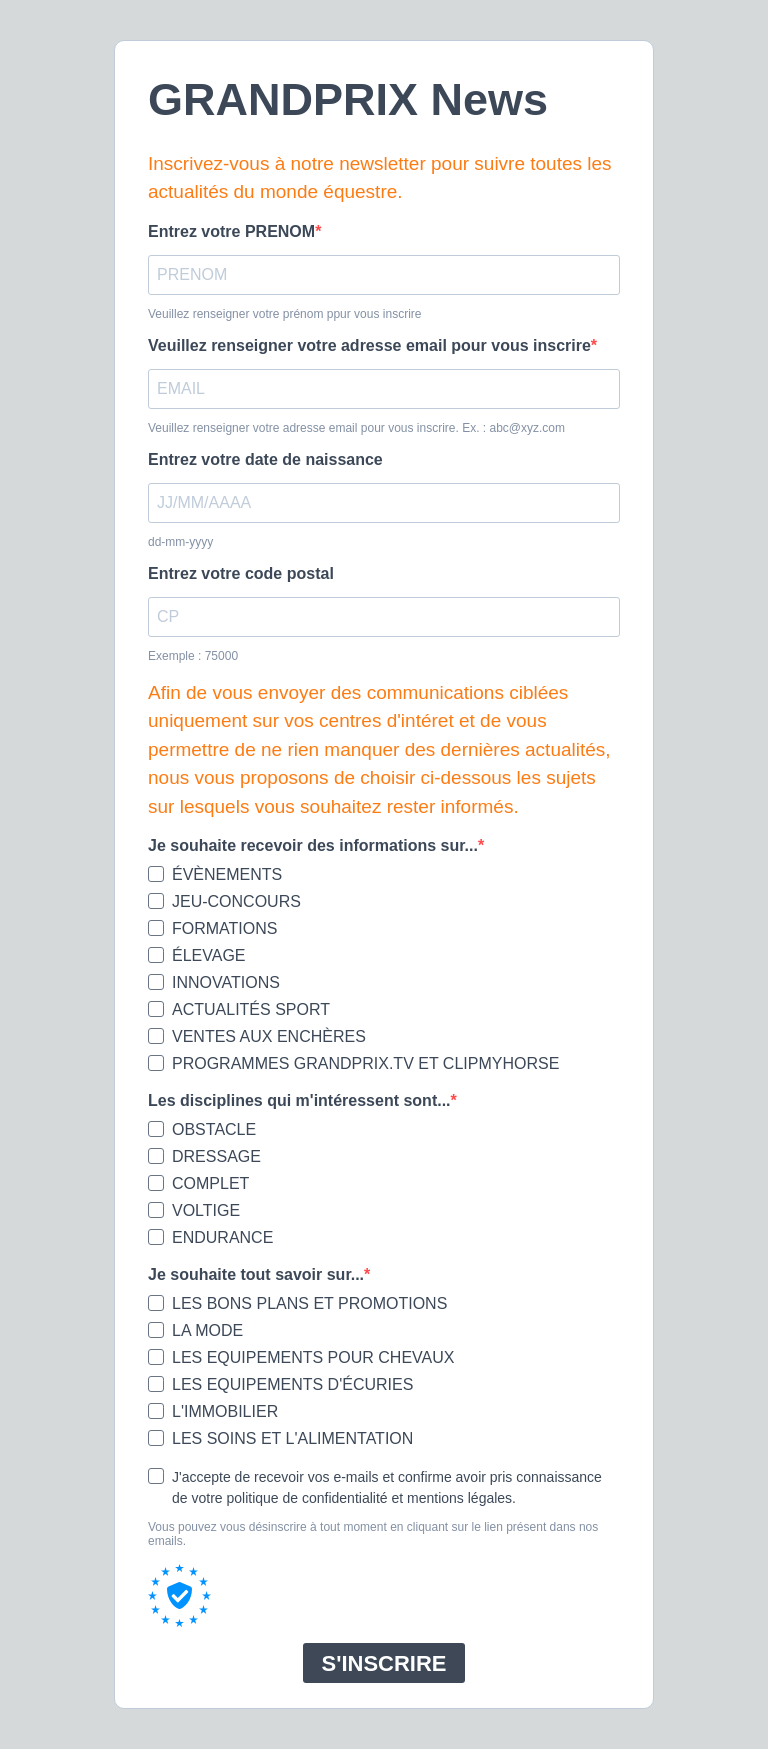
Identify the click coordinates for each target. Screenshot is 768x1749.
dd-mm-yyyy (180, 542)
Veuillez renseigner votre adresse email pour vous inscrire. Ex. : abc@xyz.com (356, 428)
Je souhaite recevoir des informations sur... (313, 845)
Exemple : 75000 (193, 656)
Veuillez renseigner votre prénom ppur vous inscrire (284, 314)
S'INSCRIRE (383, 1663)
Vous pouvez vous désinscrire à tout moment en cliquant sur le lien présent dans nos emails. (373, 1534)
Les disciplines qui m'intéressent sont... (299, 1100)
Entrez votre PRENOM (231, 231)
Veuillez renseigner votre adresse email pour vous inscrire (369, 345)
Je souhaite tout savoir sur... (256, 1274)
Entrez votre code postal (241, 573)
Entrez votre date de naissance (265, 459)
